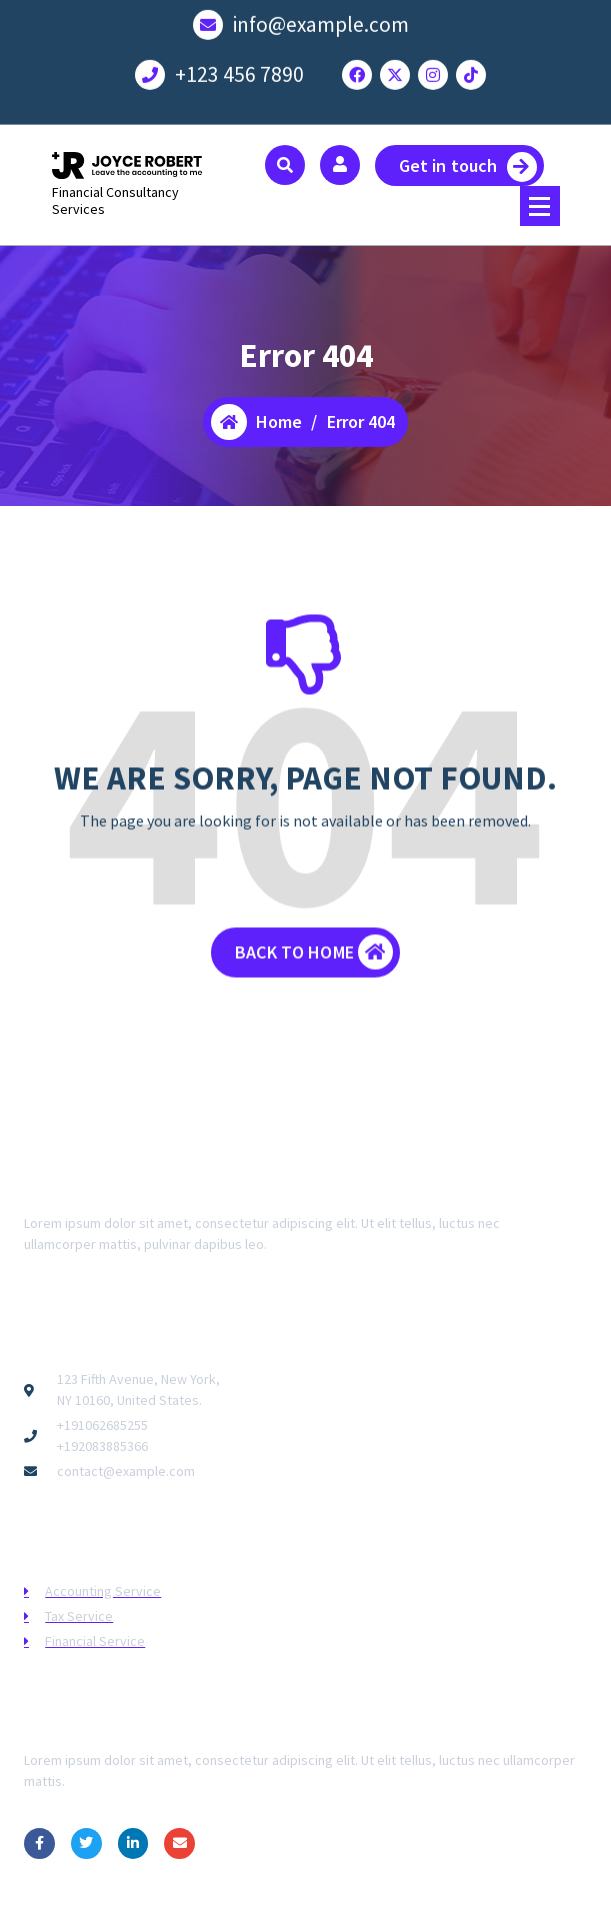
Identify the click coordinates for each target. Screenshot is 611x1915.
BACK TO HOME (314, 967)
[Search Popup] (285, 165)
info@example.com (321, 18)
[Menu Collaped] (540, 206)
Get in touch (468, 167)
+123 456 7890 (239, 68)
